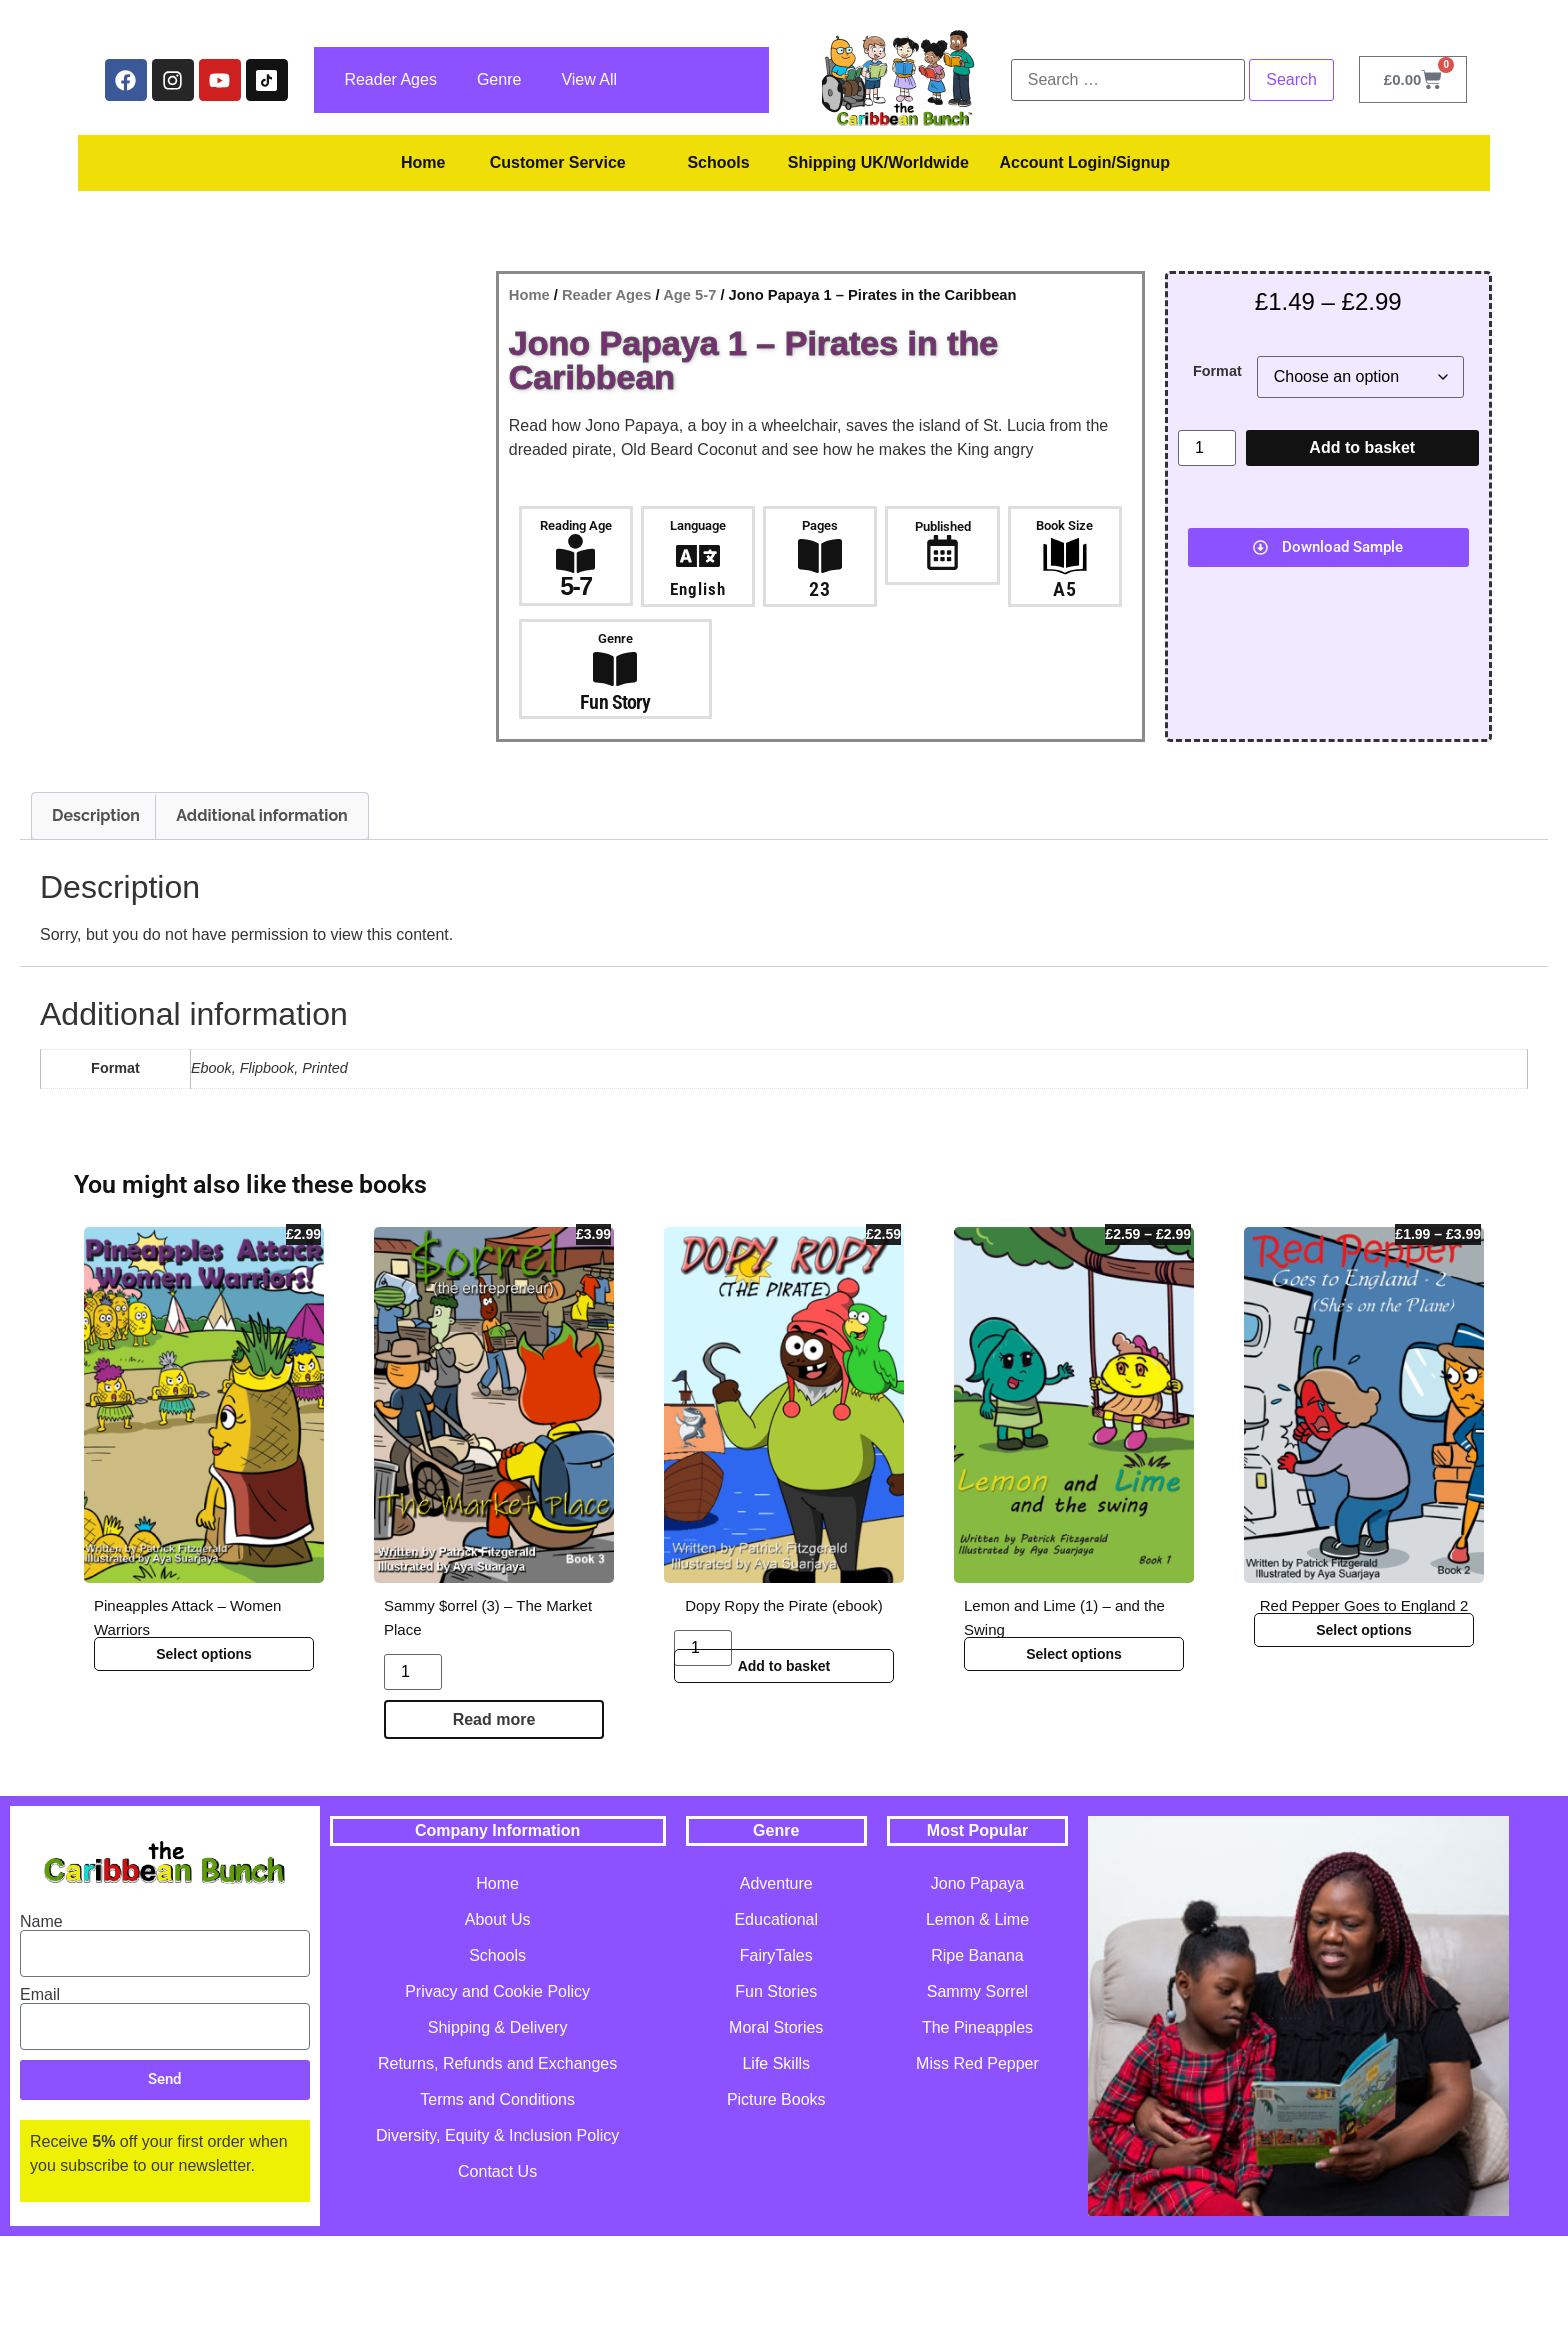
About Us (498, 2018)
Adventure (776, 1982)
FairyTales (776, 2054)
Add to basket (1362, 447)
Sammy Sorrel (977, 2090)
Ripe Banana (977, 2054)
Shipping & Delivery (498, 2126)
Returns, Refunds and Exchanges (497, 2162)
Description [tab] (96, 914)
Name (41, 2020)
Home (423, 162)
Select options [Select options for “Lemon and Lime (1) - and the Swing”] (1074, 1752)
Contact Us (497, 2270)
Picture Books (776, 2198)
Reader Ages (390, 79)
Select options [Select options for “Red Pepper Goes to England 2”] (1364, 1728)
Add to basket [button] (784, 1764)
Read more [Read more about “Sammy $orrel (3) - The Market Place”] (494, 1817)
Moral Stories (776, 2126)
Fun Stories (776, 2090)
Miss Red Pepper (977, 2162)
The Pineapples (977, 2126)
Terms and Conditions (497, 2198)
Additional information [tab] (261, 914)
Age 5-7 (689, 295)
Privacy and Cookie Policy (497, 2090)
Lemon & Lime (977, 2018)
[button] (1328, 547)
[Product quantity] (1207, 448)
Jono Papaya (977, 1982)
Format (1217, 371)
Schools (718, 162)
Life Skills (776, 2162)
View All (589, 79)
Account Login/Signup (1084, 162)
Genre (499, 79)
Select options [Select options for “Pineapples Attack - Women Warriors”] (204, 1752)
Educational (776, 2018)
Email (40, 2093)
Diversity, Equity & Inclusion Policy (497, 2234)
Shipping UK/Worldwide (878, 162)
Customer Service (558, 162)
